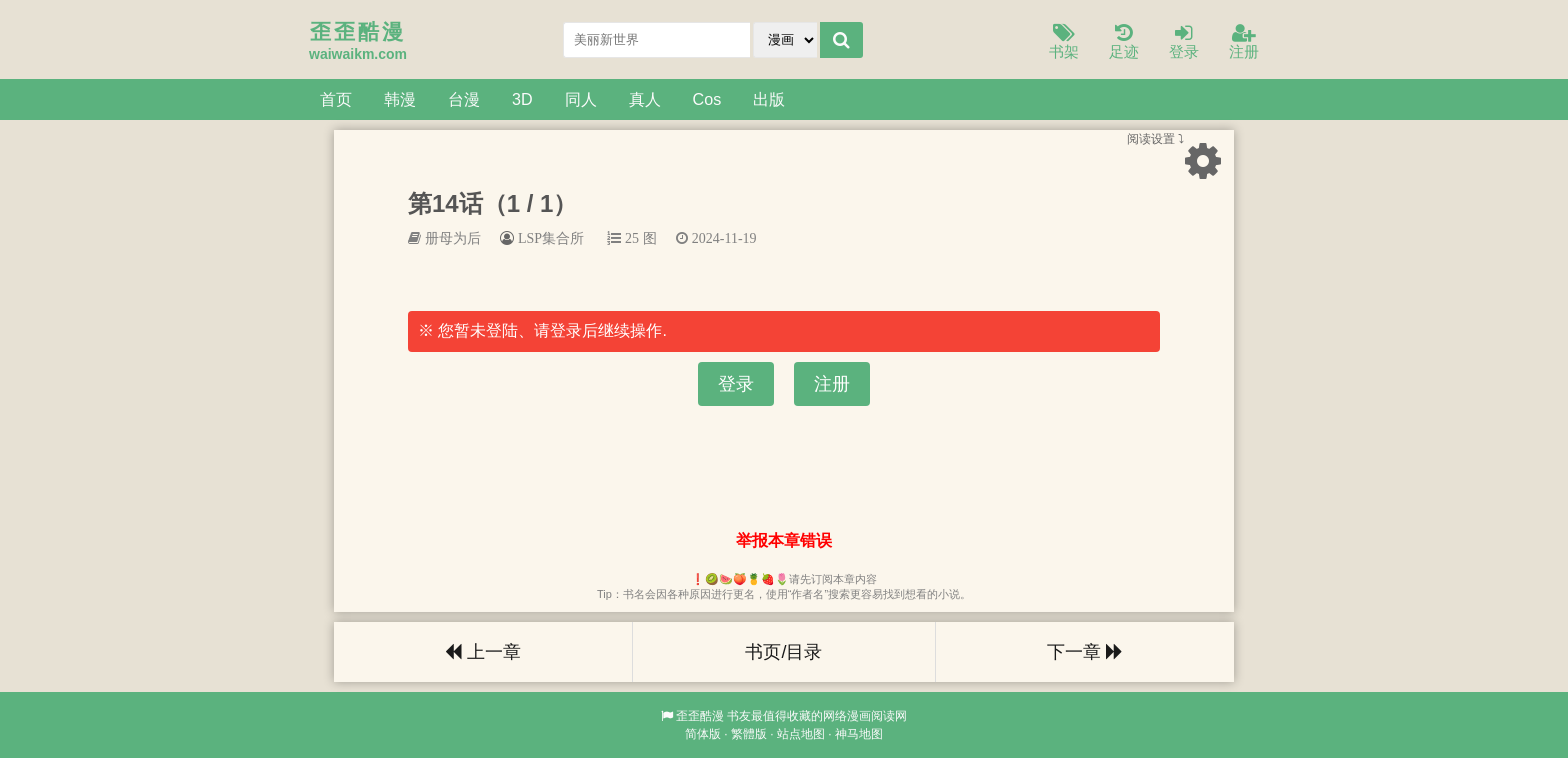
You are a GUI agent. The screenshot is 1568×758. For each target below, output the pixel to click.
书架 (1064, 42)
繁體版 (749, 734)
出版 (769, 99)
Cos (707, 99)
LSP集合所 (551, 238)
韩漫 (400, 99)
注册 (1244, 42)
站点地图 (801, 734)
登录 (1184, 42)
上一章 (483, 652)
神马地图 (859, 734)
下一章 (1085, 652)
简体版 (703, 734)
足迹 (1124, 42)
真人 (645, 99)
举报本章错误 (784, 540)
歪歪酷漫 (700, 716)
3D (522, 99)
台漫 (464, 99)
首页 (336, 99)
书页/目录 (783, 652)
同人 (581, 99)
